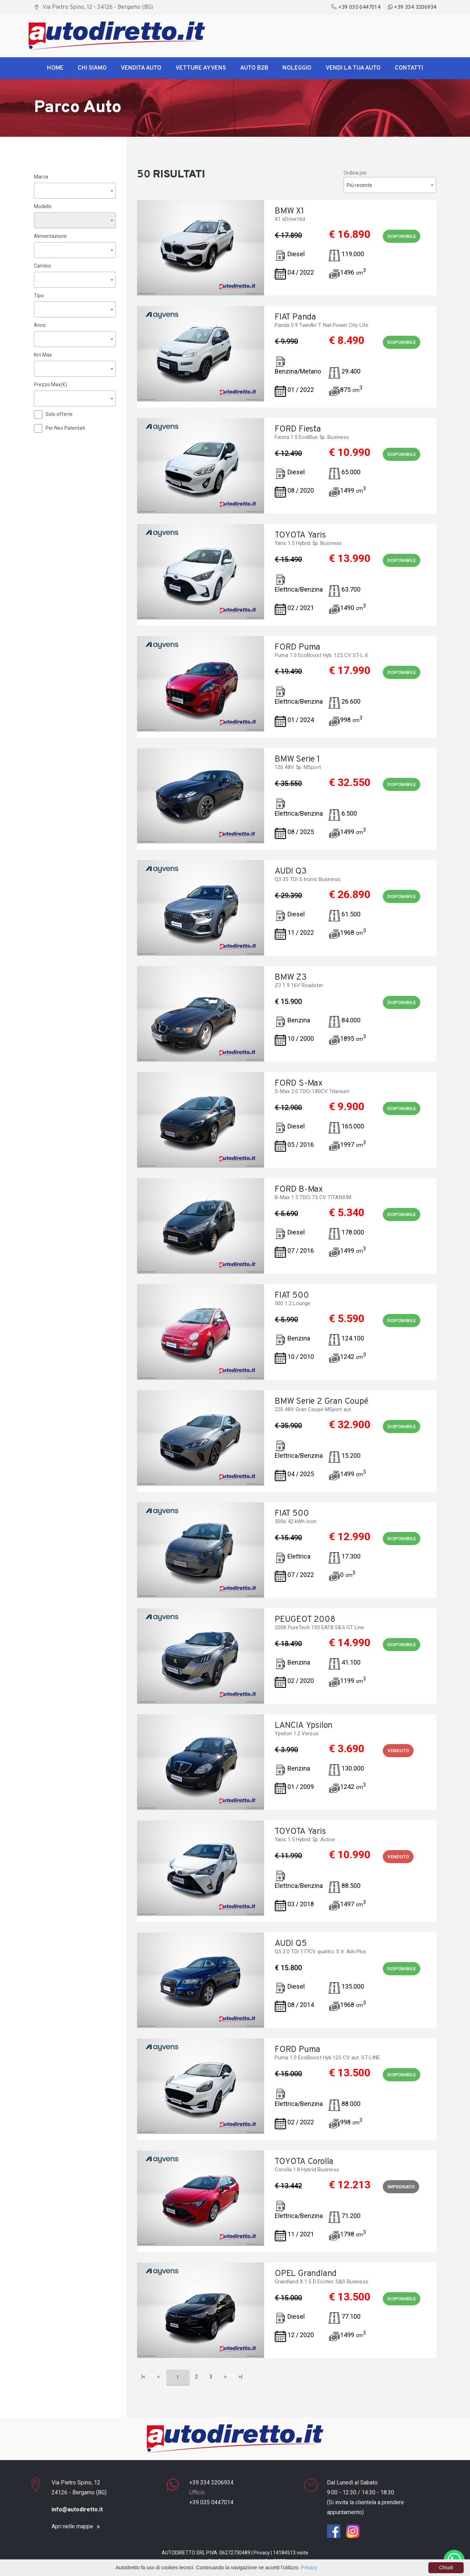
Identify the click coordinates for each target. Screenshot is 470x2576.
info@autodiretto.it (77, 2509)
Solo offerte (59, 414)
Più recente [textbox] (359, 185)
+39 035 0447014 (356, 7)
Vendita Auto (141, 68)
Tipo (39, 295)
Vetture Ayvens (200, 68)
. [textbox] (37, 190)
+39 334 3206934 (412, 7)
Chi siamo (92, 68)
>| (240, 2377)
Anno (40, 325)
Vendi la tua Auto (353, 68)
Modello (43, 206)
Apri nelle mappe (72, 2526)
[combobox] (75, 190)
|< (143, 2377)
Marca (41, 176)
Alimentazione (50, 236)
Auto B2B (254, 68)
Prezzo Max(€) (50, 384)
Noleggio (296, 68)
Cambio (42, 265)
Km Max (43, 354)
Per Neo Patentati (65, 427)
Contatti (409, 68)
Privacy (262, 2553)
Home (55, 68)
